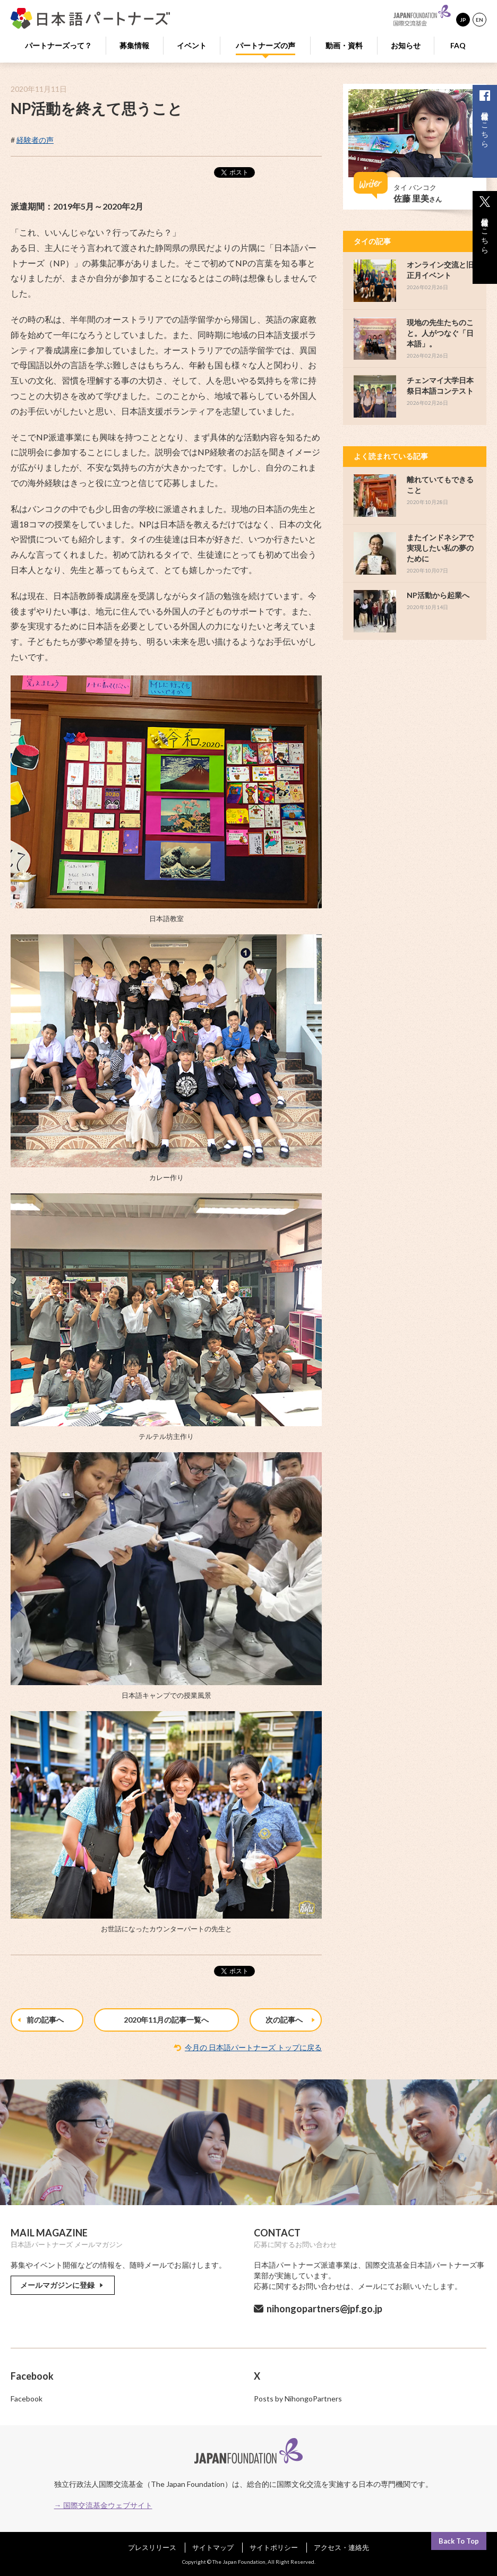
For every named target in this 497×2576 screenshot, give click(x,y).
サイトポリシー (274, 2547)
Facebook (26, 2398)
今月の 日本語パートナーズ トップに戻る (253, 2047)
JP (463, 19)
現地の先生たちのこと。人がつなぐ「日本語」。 (440, 333)
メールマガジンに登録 (62, 2284)
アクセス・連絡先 (341, 2547)
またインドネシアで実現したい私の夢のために (440, 548)
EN (479, 19)
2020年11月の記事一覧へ (166, 2019)
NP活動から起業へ (438, 595)
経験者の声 (35, 139)
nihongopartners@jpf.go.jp (324, 2308)
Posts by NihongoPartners (298, 2398)
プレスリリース (152, 2547)
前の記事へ (41, 2020)
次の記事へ (291, 2020)
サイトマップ (213, 2547)
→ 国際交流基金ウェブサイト (103, 2505)
